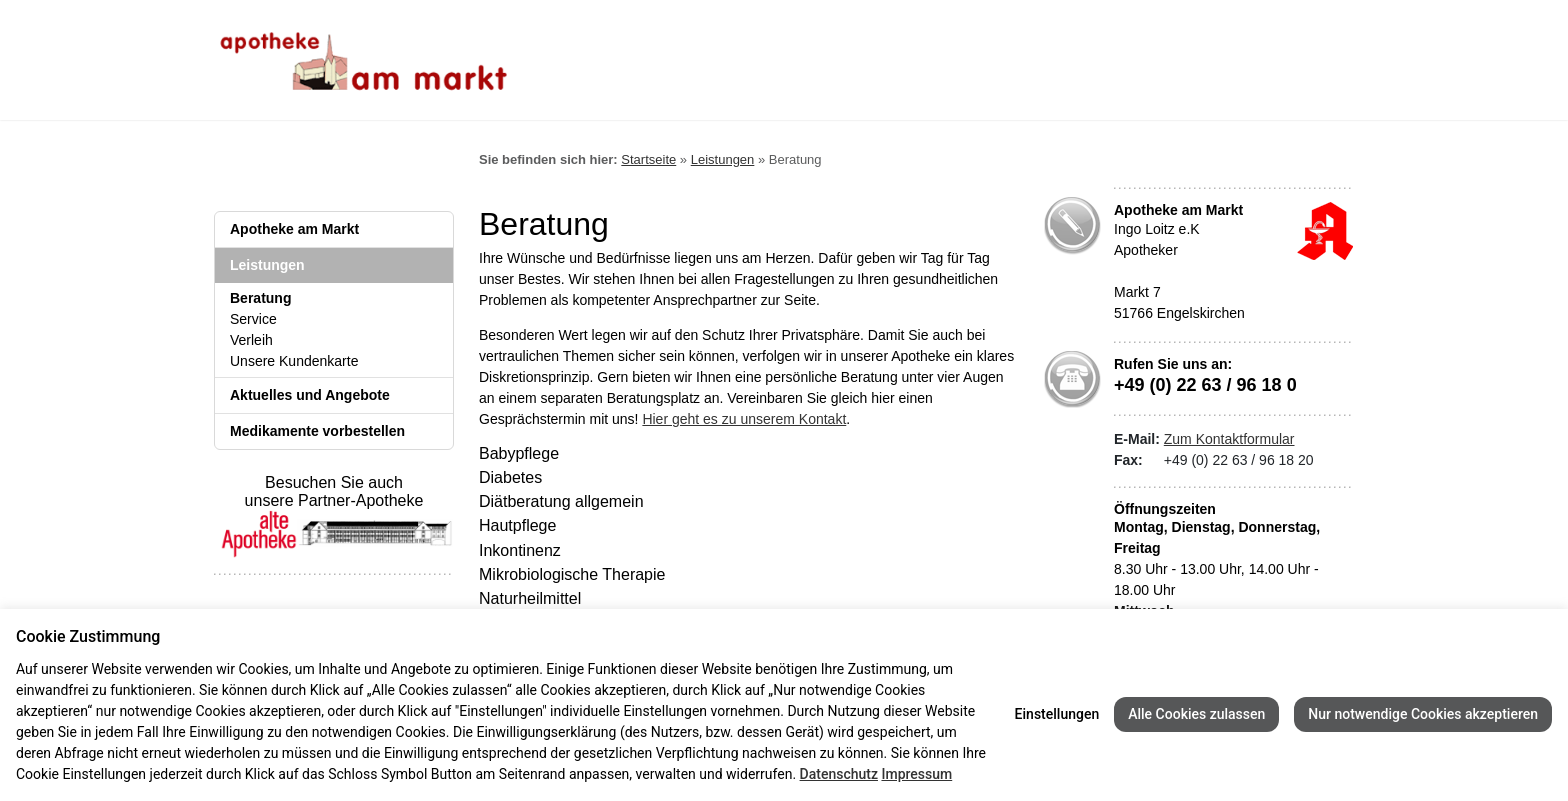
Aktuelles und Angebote (310, 395)
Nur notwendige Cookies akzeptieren (1423, 714)
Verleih (251, 340)
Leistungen (267, 265)
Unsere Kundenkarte (294, 361)
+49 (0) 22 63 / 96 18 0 (1205, 385)
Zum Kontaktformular (1229, 439)
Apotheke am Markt (294, 229)
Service (253, 319)
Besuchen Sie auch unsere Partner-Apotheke (334, 507)
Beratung (260, 298)
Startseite (648, 159)
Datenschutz (839, 774)
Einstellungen (1057, 714)
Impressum (916, 774)
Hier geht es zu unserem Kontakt (744, 419)
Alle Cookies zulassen (1196, 714)
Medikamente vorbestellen (317, 431)
